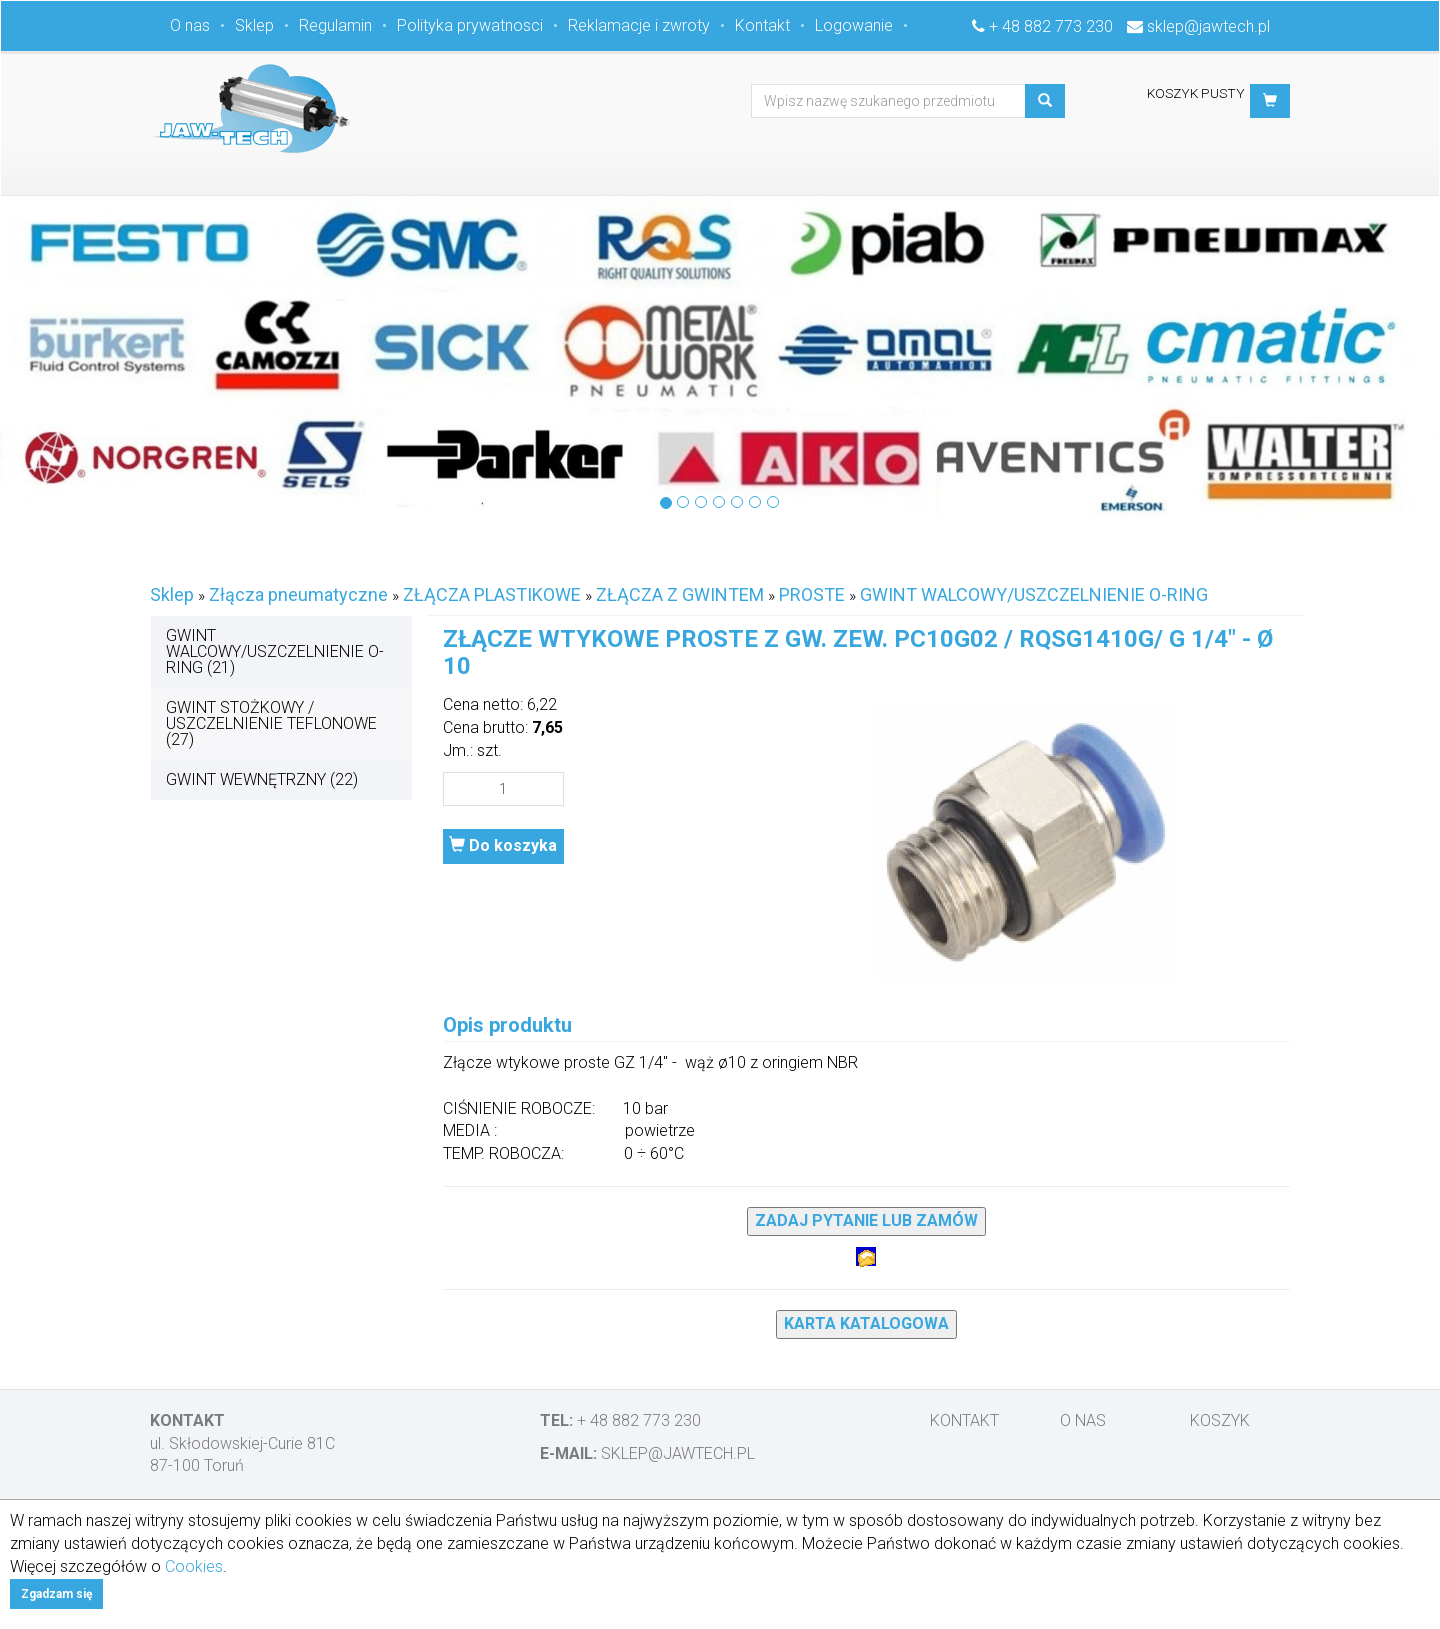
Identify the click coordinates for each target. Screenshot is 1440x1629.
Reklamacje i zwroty (639, 25)
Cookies (194, 1566)
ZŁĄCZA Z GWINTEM (680, 594)
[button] (1270, 101)
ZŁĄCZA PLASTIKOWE (492, 594)
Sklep (254, 25)
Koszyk (1220, 1420)
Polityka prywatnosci (470, 25)
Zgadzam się (56, 1594)
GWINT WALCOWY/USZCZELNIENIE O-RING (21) (275, 651)
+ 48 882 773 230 (1051, 26)
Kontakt (762, 25)
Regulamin (335, 25)
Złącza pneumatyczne (298, 594)
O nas (190, 25)
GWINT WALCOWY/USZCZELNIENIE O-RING (1034, 594)
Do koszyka (503, 845)
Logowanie (854, 25)
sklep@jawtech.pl (1208, 26)
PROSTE (812, 594)
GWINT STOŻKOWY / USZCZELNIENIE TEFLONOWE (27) (271, 723)
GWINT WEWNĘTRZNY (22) (262, 779)
